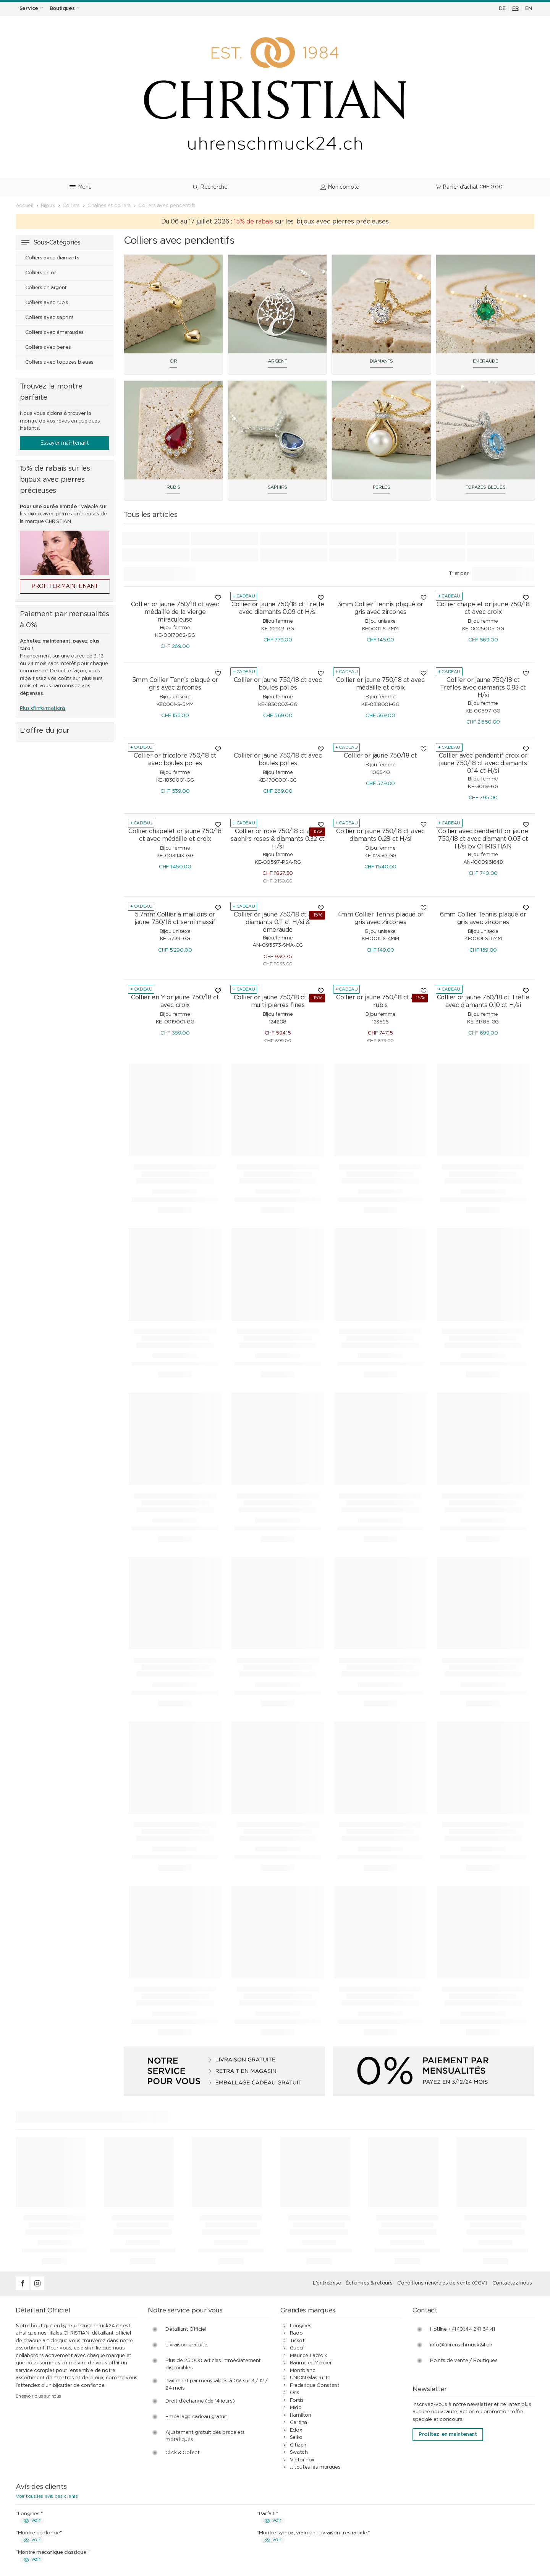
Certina (298, 2311)
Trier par (459, 462)
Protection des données (319, 2516)
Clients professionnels (316, 2524)
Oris (294, 2281)
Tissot (297, 2229)
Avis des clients (308, 2509)
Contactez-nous (512, 2171)
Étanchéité (38, 2516)
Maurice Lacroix (308, 2244)
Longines (301, 2214)
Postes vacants (440, 2524)
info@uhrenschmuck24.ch (461, 2233)
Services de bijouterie (50, 2502)
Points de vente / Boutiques (463, 2249)
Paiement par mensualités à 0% (328, 2502)
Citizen (298, 2333)
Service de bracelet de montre (61, 2509)
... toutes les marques (315, 2355)
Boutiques (434, 2502)
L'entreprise (327, 2171)
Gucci (296, 2236)
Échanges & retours (369, 2171)
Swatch (299, 2340)
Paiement (168, 2502)
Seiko (296, 2325)
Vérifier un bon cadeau (52, 2531)
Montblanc (302, 2259)
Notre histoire (438, 2516)
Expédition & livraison (182, 2509)
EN (528, 9)
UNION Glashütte (310, 2266)
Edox (296, 2318)
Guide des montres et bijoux (323, 2531)
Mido (295, 2296)
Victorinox (302, 2348)
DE (502, 9)
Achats (166, 2494)
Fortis (297, 2288)
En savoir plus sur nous (38, 2285)
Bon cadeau (39, 2524)
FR (515, 9)
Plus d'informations (43, 596)
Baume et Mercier (311, 2251)
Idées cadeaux (174, 2524)
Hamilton (300, 2303)
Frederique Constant (315, 2274)
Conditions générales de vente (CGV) (442, 2171)
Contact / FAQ (439, 2494)
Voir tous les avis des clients (47, 2384)
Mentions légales (442, 2509)
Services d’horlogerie (50, 2494)
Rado (296, 2221)
